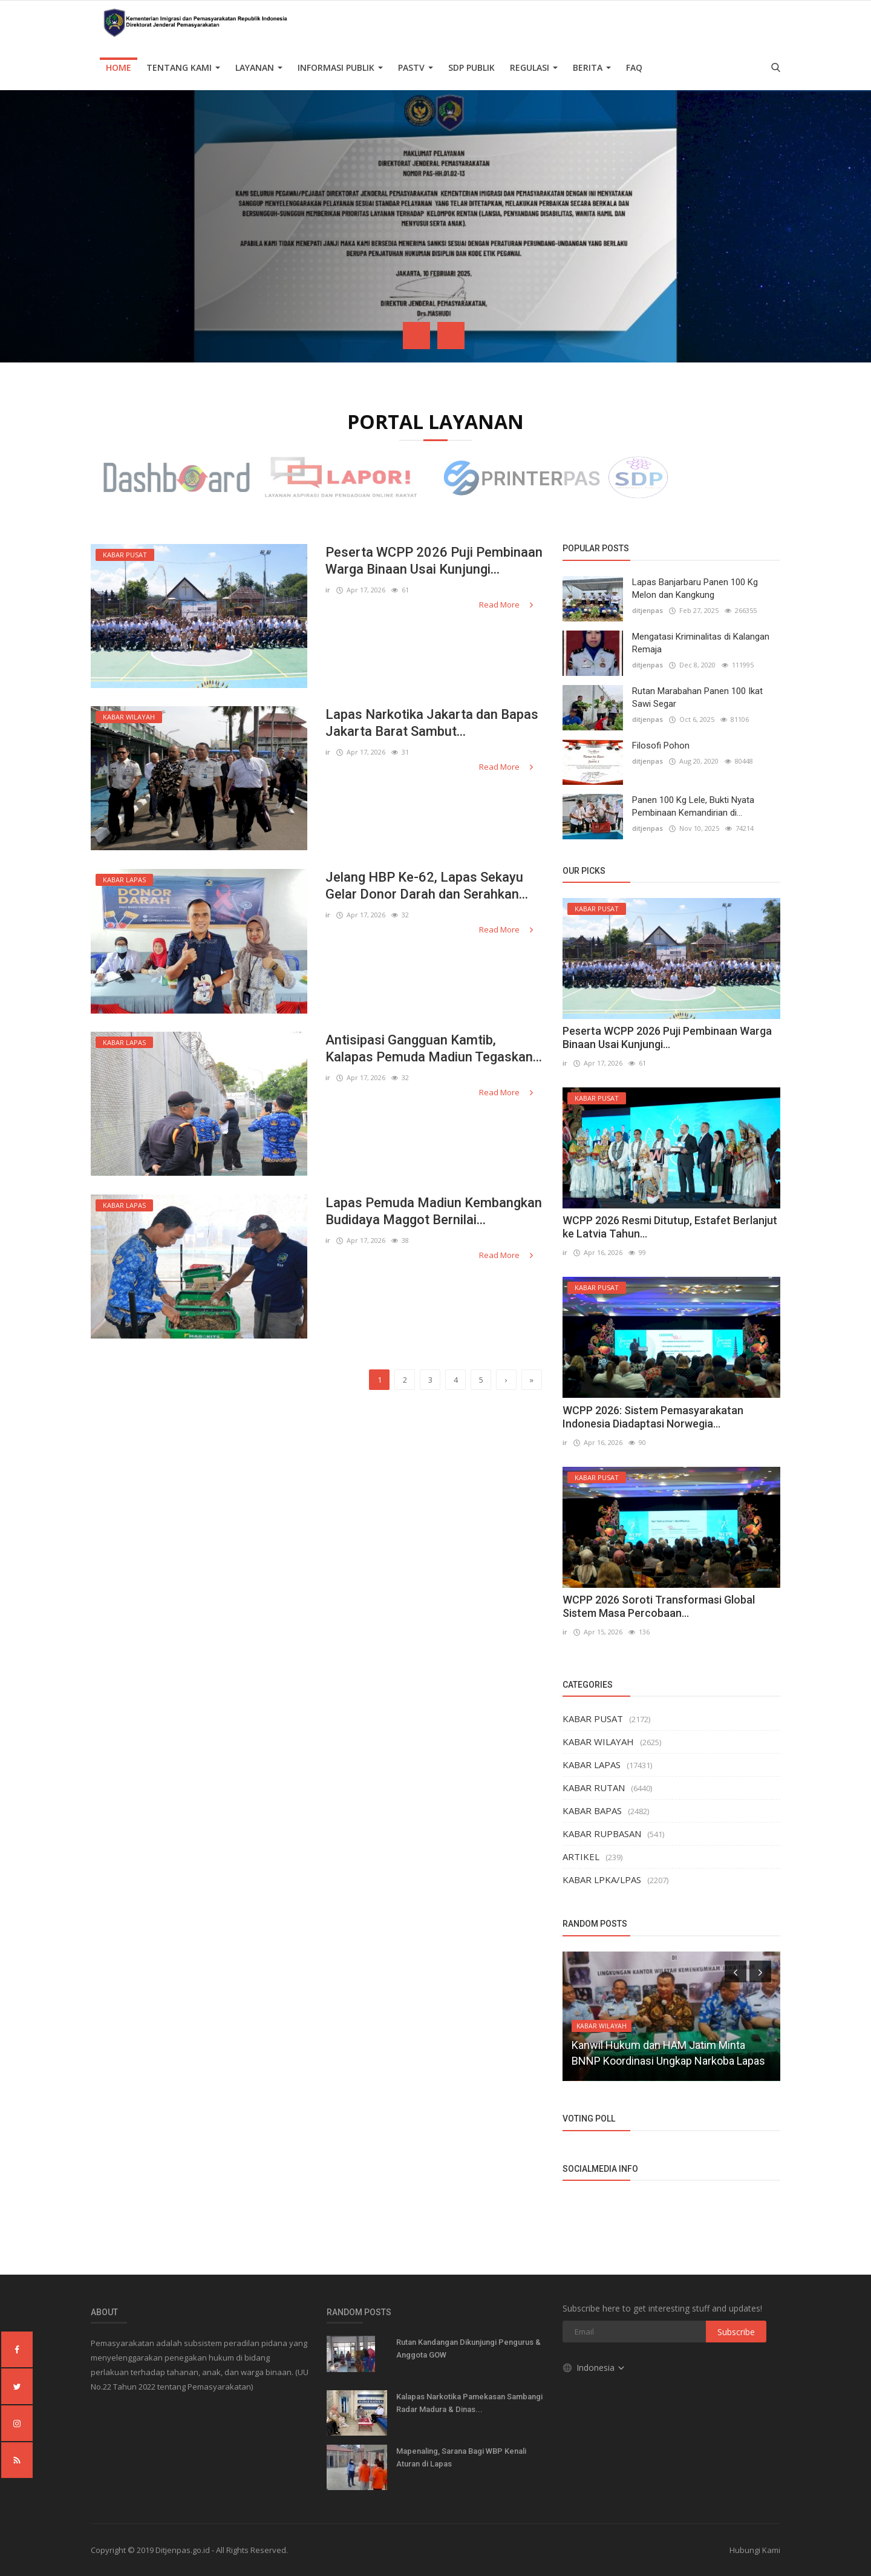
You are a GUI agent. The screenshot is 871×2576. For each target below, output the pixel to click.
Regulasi (534, 67)
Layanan (258, 67)
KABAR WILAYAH (598, 1741)
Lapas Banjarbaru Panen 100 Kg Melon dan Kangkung (695, 588)
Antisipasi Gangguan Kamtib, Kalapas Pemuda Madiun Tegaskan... (433, 1048)
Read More (507, 604)
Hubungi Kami (754, 2550)
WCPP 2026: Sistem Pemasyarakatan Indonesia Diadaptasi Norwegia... (653, 1417)
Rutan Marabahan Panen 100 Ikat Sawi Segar (697, 697)
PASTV (415, 67)
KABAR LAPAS (592, 1764)
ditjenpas (647, 610)
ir (327, 589)
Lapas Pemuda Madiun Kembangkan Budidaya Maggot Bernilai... (433, 1211)
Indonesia (594, 2367)
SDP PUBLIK (471, 67)
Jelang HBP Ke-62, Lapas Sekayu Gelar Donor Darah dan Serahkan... (426, 886)
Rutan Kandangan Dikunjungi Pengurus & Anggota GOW (468, 2348)
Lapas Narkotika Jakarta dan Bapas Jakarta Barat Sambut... (431, 723)
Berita (592, 67)
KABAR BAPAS (592, 1810)
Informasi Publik (340, 67)
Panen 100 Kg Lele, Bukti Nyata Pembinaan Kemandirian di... (693, 806)
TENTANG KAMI (183, 67)
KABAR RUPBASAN (602, 1833)
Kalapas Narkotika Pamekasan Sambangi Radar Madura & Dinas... (469, 2403)
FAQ (634, 67)
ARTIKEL (581, 1856)
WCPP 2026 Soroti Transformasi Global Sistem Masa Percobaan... (659, 1606)
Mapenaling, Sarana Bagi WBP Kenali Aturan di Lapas (461, 2457)
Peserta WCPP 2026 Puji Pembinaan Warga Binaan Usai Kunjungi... (434, 561)
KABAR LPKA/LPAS (602, 1879)
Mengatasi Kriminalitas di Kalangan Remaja (700, 643)
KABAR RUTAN (594, 1787)
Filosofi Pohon (661, 745)
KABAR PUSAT (593, 1718)
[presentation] (416, 335)
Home (118, 67)
